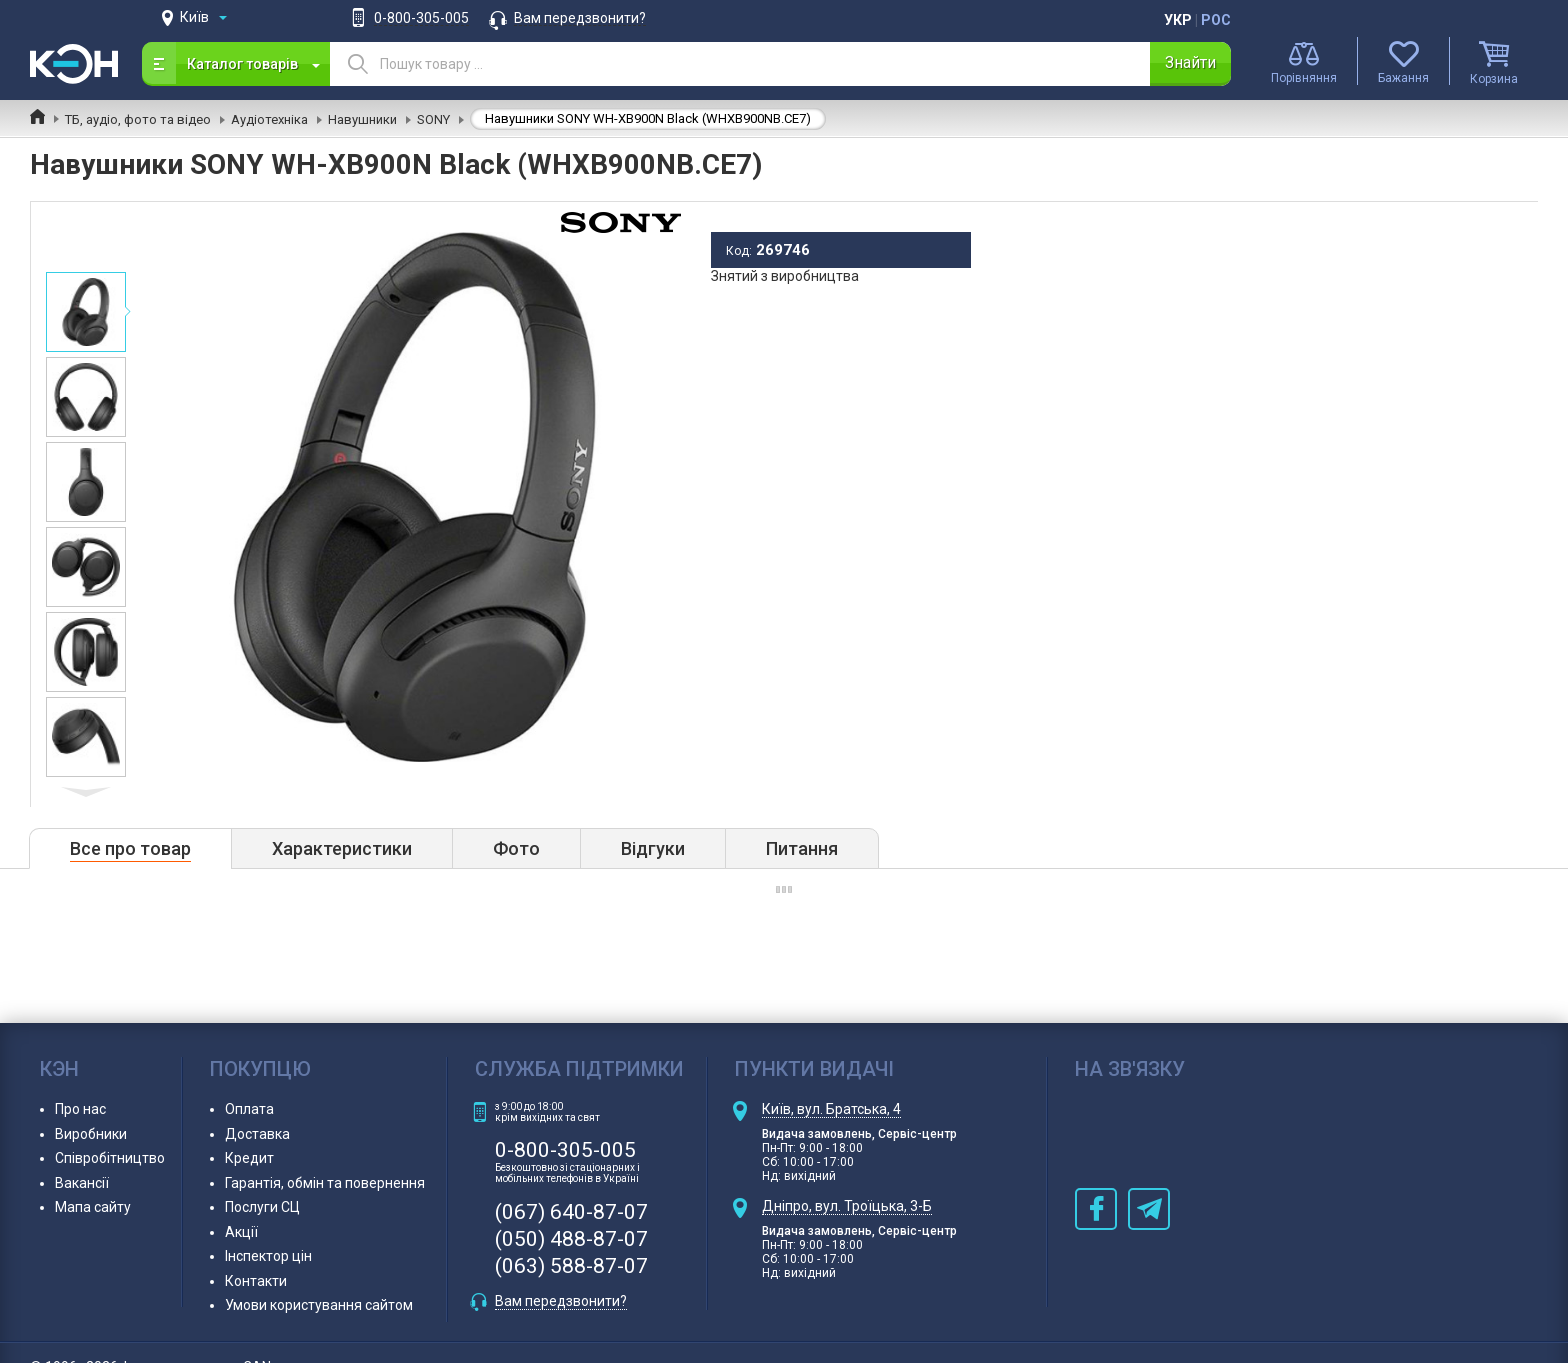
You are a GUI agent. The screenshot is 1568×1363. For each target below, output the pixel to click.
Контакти (256, 1281)
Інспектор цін (268, 1256)
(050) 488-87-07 (571, 1239)
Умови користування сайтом (319, 1305)
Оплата (249, 1109)
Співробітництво (110, 1158)
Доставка (257, 1134)
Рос (1216, 20)
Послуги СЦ (262, 1207)
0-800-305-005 (421, 18)
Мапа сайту (93, 1207)
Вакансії (82, 1183)
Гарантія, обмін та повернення (325, 1183)
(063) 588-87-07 (571, 1266)
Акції (241, 1232)
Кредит (249, 1158)
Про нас (80, 1109)
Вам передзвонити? (580, 18)
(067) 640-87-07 (571, 1212)
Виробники (91, 1134)
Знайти (1190, 62)
